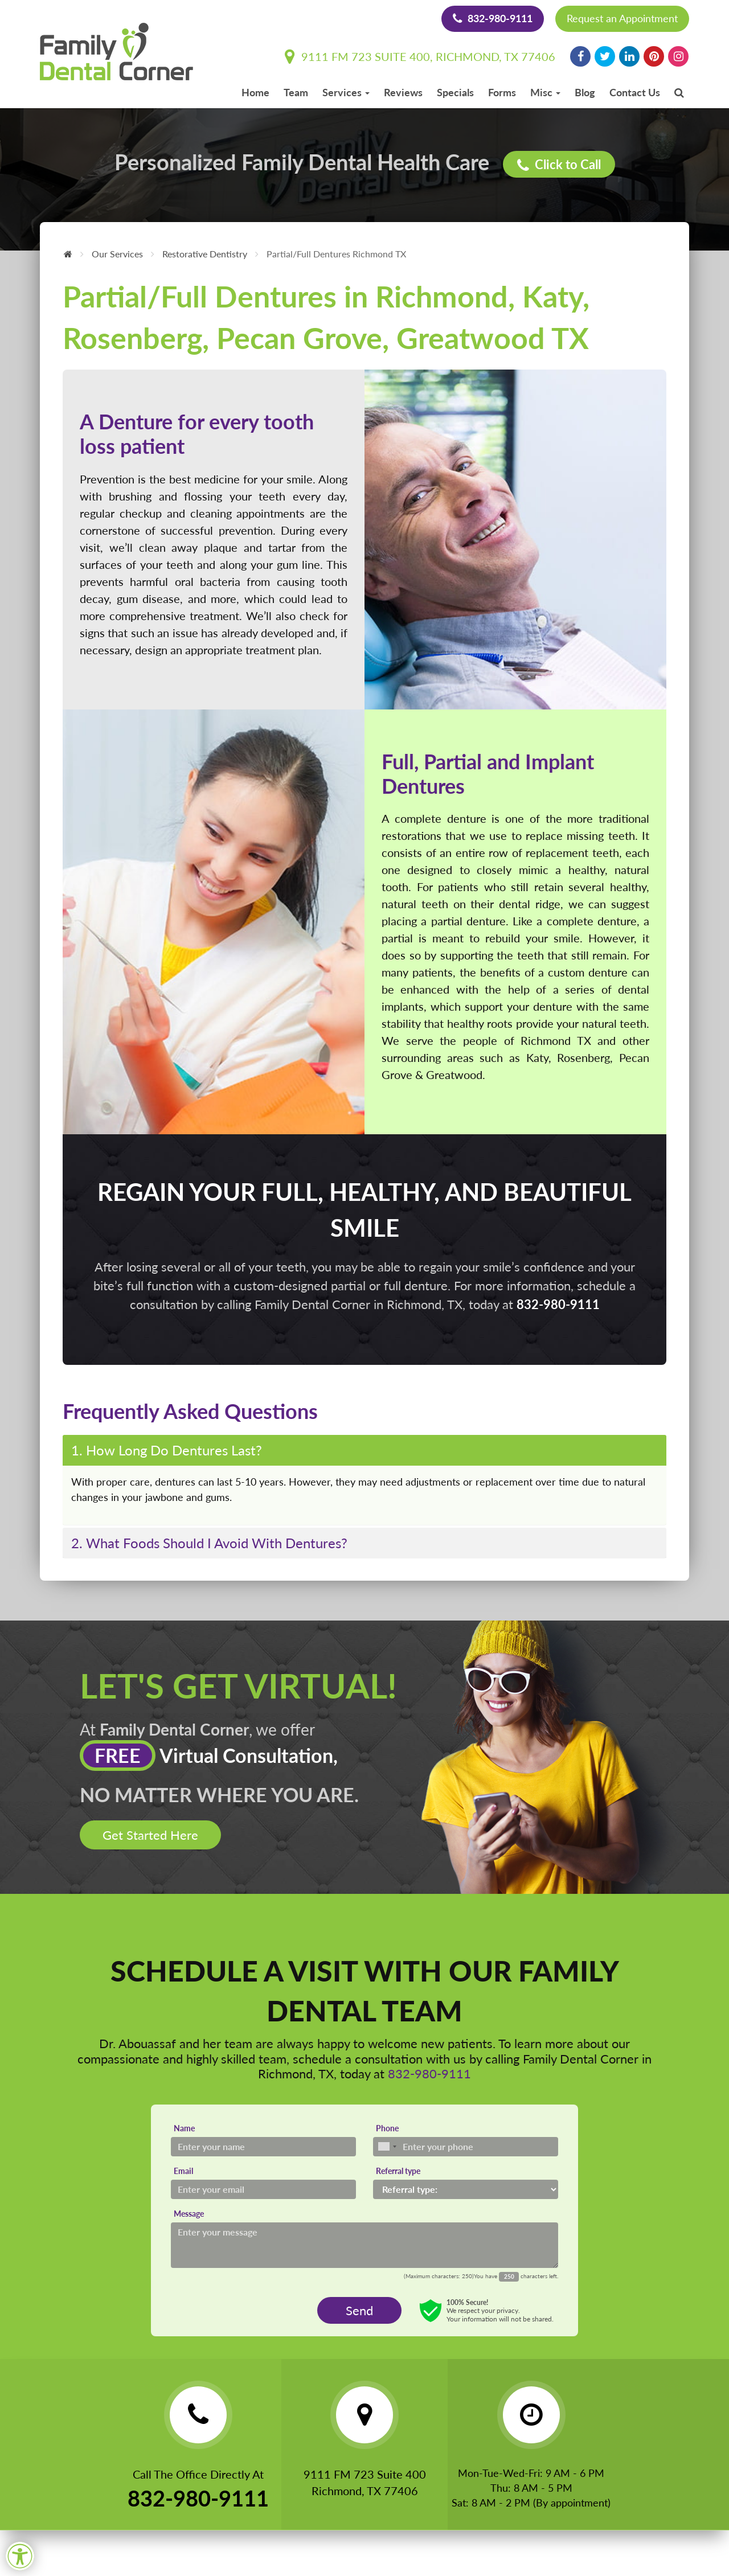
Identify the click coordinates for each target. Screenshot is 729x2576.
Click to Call (559, 165)
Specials (455, 92)
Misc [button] (545, 92)
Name (184, 2128)
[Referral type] (465, 2189)
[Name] (263, 2146)
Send (359, 2310)
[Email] (263, 2189)
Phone (387, 2128)
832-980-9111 (493, 18)
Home (255, 92)
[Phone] (465, 2146)
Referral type (398, 2171)
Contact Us (634, 92)
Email (183, 2171)
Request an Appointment (622, 18)
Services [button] (346, 92)
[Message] (364, 2245)
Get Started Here (150, 1835)
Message (189, 2213)
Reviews (403, 92)
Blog (585, 92)
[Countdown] (509, 2276)
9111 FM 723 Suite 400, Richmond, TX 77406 (420, 56)
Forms (502, 92)
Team (296, 92)
